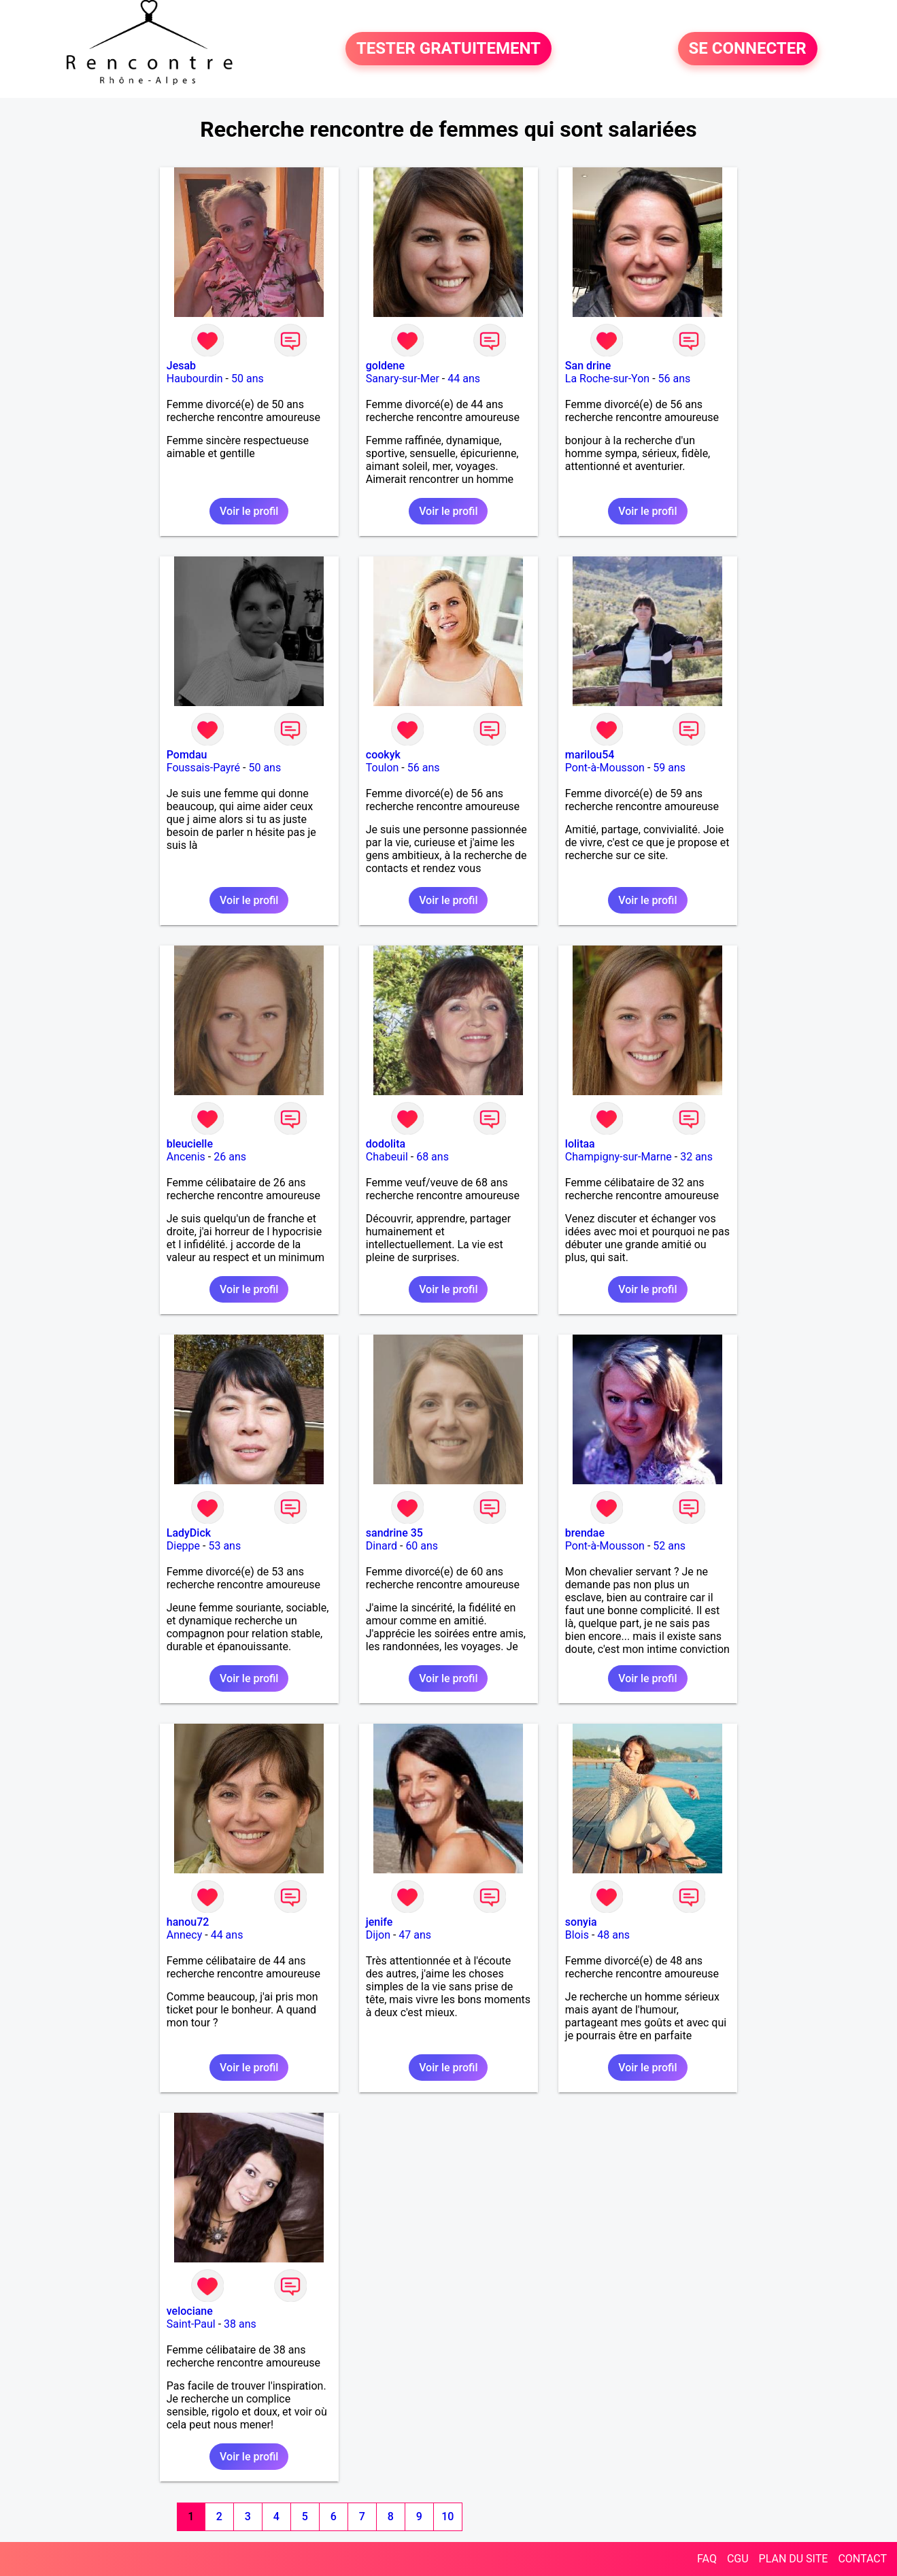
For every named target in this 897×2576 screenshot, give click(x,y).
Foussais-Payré (203, 767)
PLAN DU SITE (793, 2558)
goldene (385, 365)
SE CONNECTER (748, 48)
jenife (379, 1922)
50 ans (247, 378)
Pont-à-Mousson (605, 767)
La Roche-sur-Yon (607, 378)
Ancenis (186, 1156)
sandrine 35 (394, 1532)
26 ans (230, 1156)
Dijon (378, 1934)
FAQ (707, 2558)
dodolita (385, 1143)
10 (447, 2516)
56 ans (674, 378)
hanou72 (188, 1922)
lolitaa (580, 1143)
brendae (585, 1532)
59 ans (669, 767)
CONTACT (862, 2558)
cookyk (383, 754)
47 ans (415, 1934)
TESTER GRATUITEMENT (448, 48)
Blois (577, 1934)
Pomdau (187, 754)
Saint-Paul (191, 2324)
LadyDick (189, 1532)
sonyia (581, 1922)
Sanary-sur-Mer (402, 378)
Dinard (381, 1545)
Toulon (382, 767)
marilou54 (590, 754)
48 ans (613, 1934)
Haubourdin (195, 378)
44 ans (463, 378)
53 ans (224, 1545)
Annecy (185, 1934)
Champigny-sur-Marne (618, 1156)
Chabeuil (387, 1156)
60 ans (421, 1545)
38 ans (240, 2324)
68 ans (432, 1156)
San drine (588, 365)
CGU (738, 2558)
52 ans (669, 1545)
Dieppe (183, 1545)
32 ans (696, 1156)
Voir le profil (249, 511)
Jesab (181, 365)
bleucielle (190, 1143)
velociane (190, 2311)
